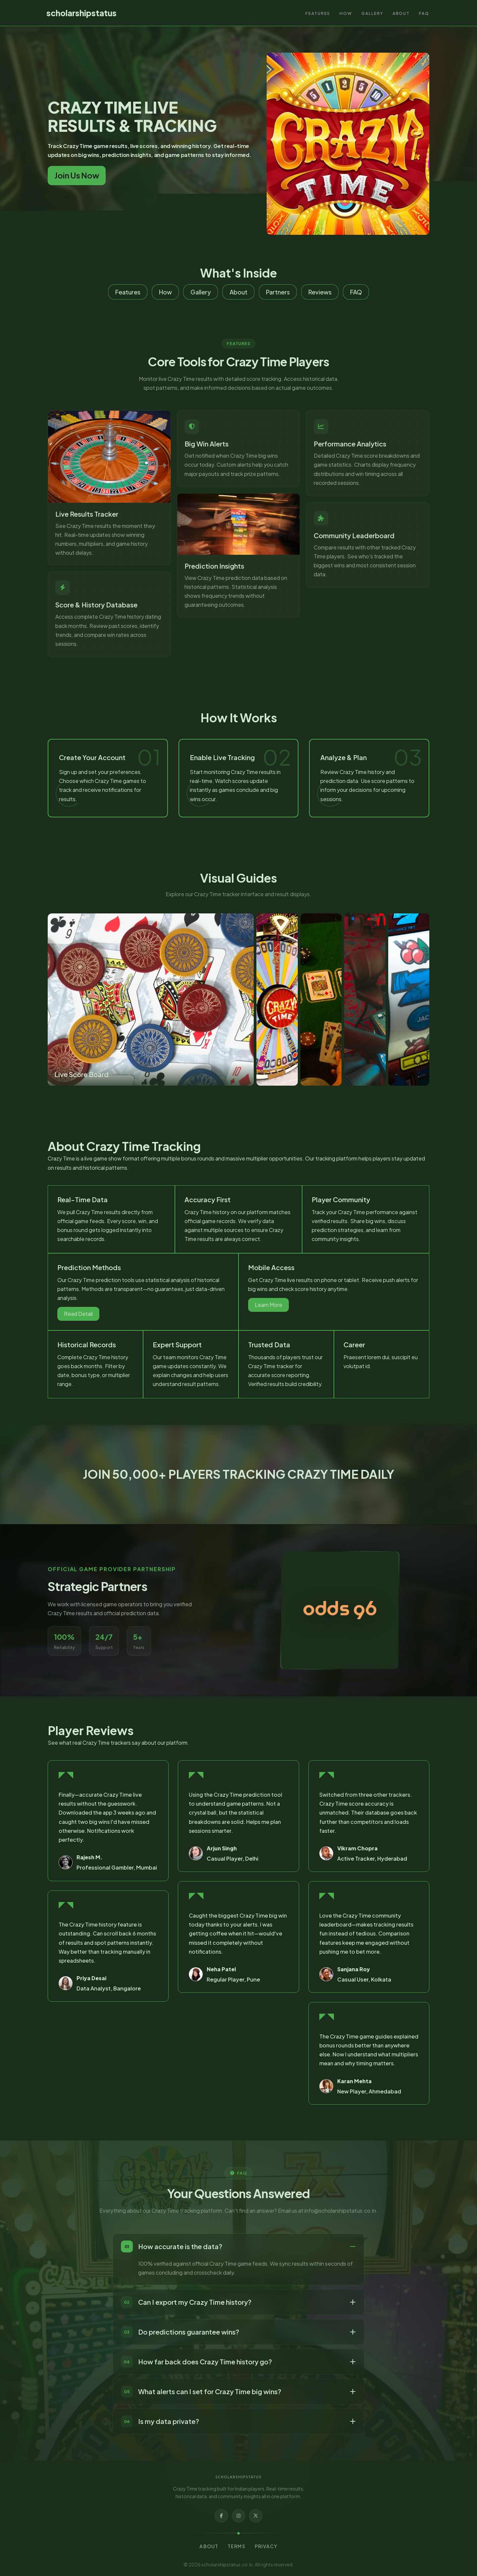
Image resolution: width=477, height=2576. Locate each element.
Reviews (320, 292)
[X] (255, 2515)
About (401, 13)
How (346, 13)
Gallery (372, 13)
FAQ (424, 13)
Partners (278, 292)
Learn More (268, 1304)
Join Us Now (76, 175)
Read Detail (78, 1313)
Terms (236, 2546)
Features (317, 13)
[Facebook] (221, 2515)
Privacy (266, 2546)
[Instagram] (238, 2515)
